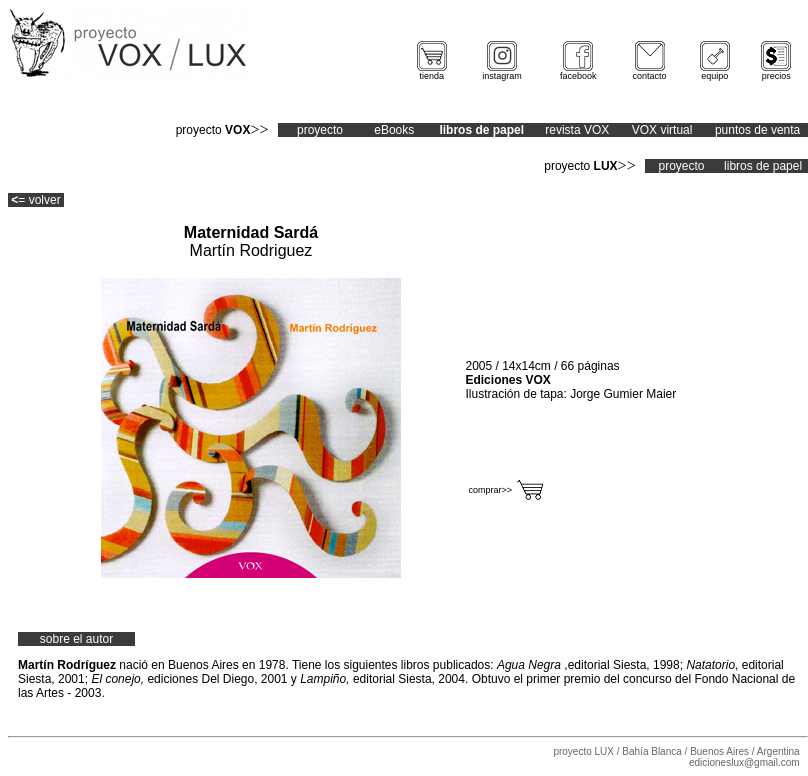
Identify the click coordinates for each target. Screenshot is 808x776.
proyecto (320, 130)
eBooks (394, 130)
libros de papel (763, 166)
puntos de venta (757, 130)
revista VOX (577, 130)
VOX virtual (662, 130)
